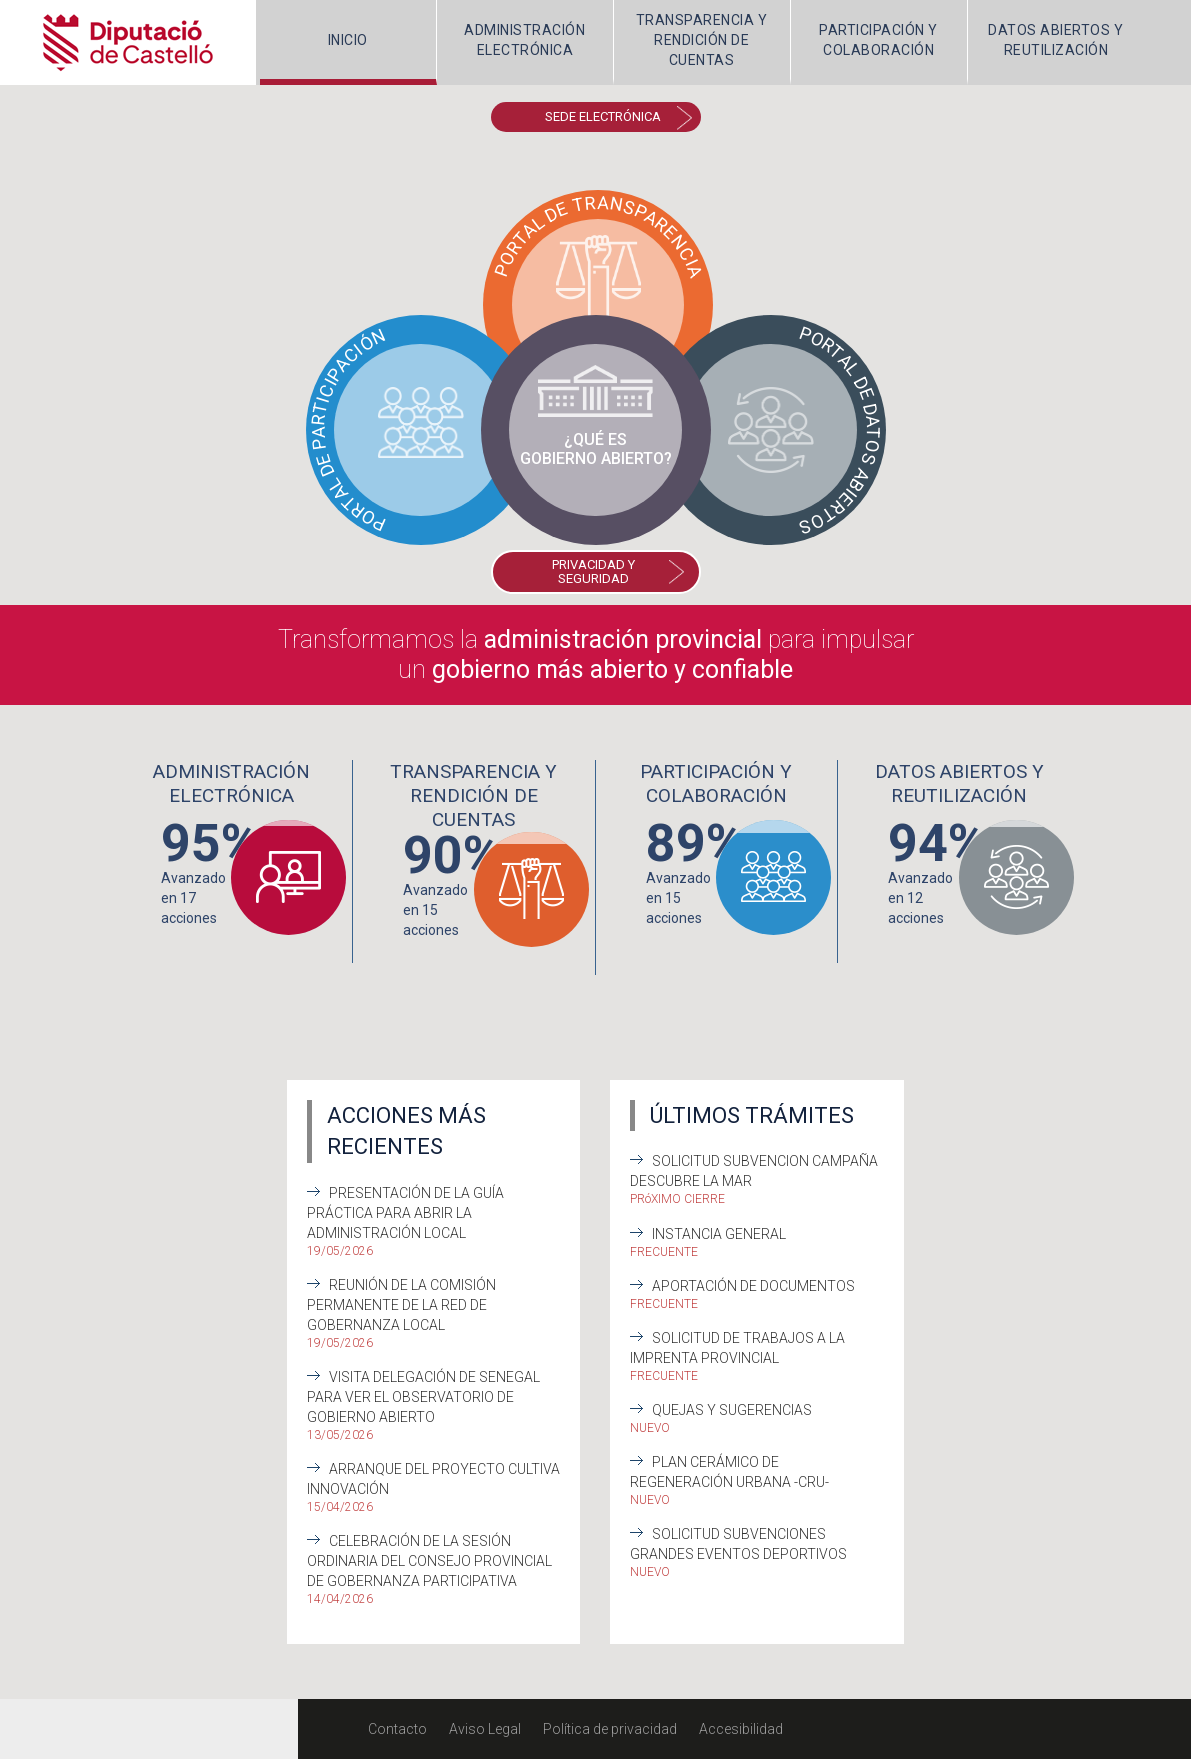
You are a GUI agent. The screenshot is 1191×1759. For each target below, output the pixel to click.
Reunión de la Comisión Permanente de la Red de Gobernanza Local (401, 1305)
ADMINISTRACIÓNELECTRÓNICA (524, 40)
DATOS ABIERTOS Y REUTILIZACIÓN (1055, 40)
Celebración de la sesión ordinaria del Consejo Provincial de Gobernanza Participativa (429, 1561)
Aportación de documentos (753, 1286)
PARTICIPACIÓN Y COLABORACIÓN (878, 40)
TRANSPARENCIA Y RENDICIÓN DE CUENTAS (702, 40)
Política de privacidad (610, 1729)
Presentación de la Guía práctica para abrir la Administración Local (405, 1213)
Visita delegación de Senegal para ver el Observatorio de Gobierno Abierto (423, 1397)
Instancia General (719, 1234)
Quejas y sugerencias (732, 1410)
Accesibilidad (741, 1729)
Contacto (397, 1729)
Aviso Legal (485, 1729)
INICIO (348, 40)
